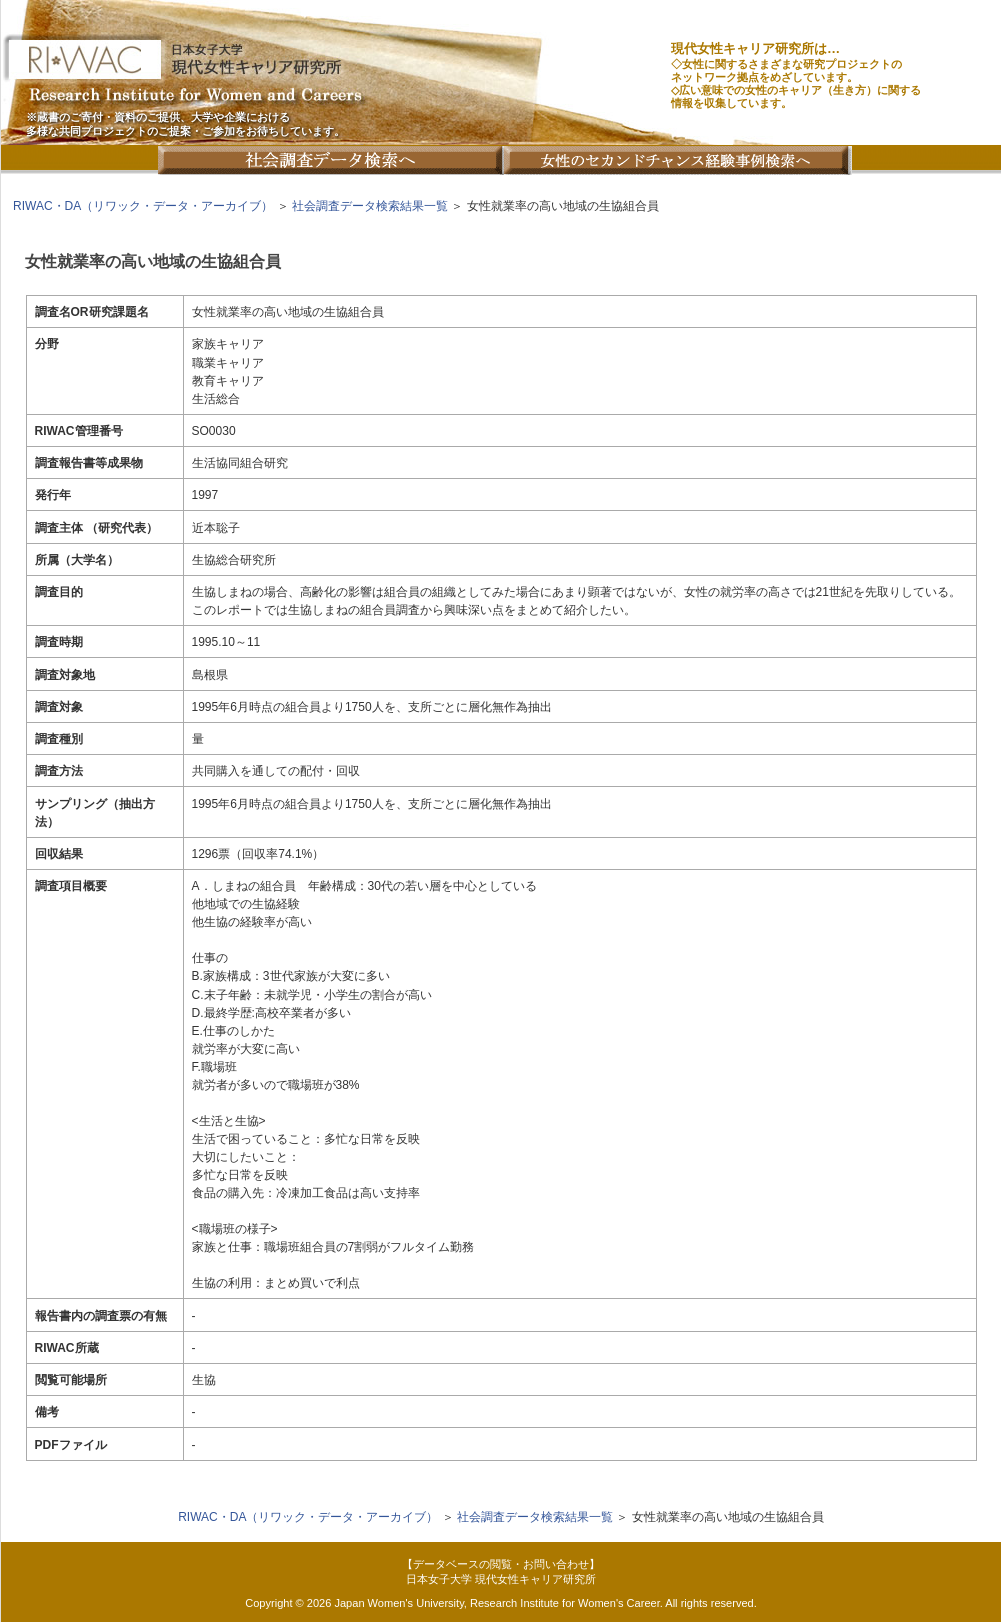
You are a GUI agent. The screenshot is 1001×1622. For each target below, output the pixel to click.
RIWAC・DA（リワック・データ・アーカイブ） (143, 206)
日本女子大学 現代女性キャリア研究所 (501, 1579)
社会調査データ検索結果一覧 (370, 206)
